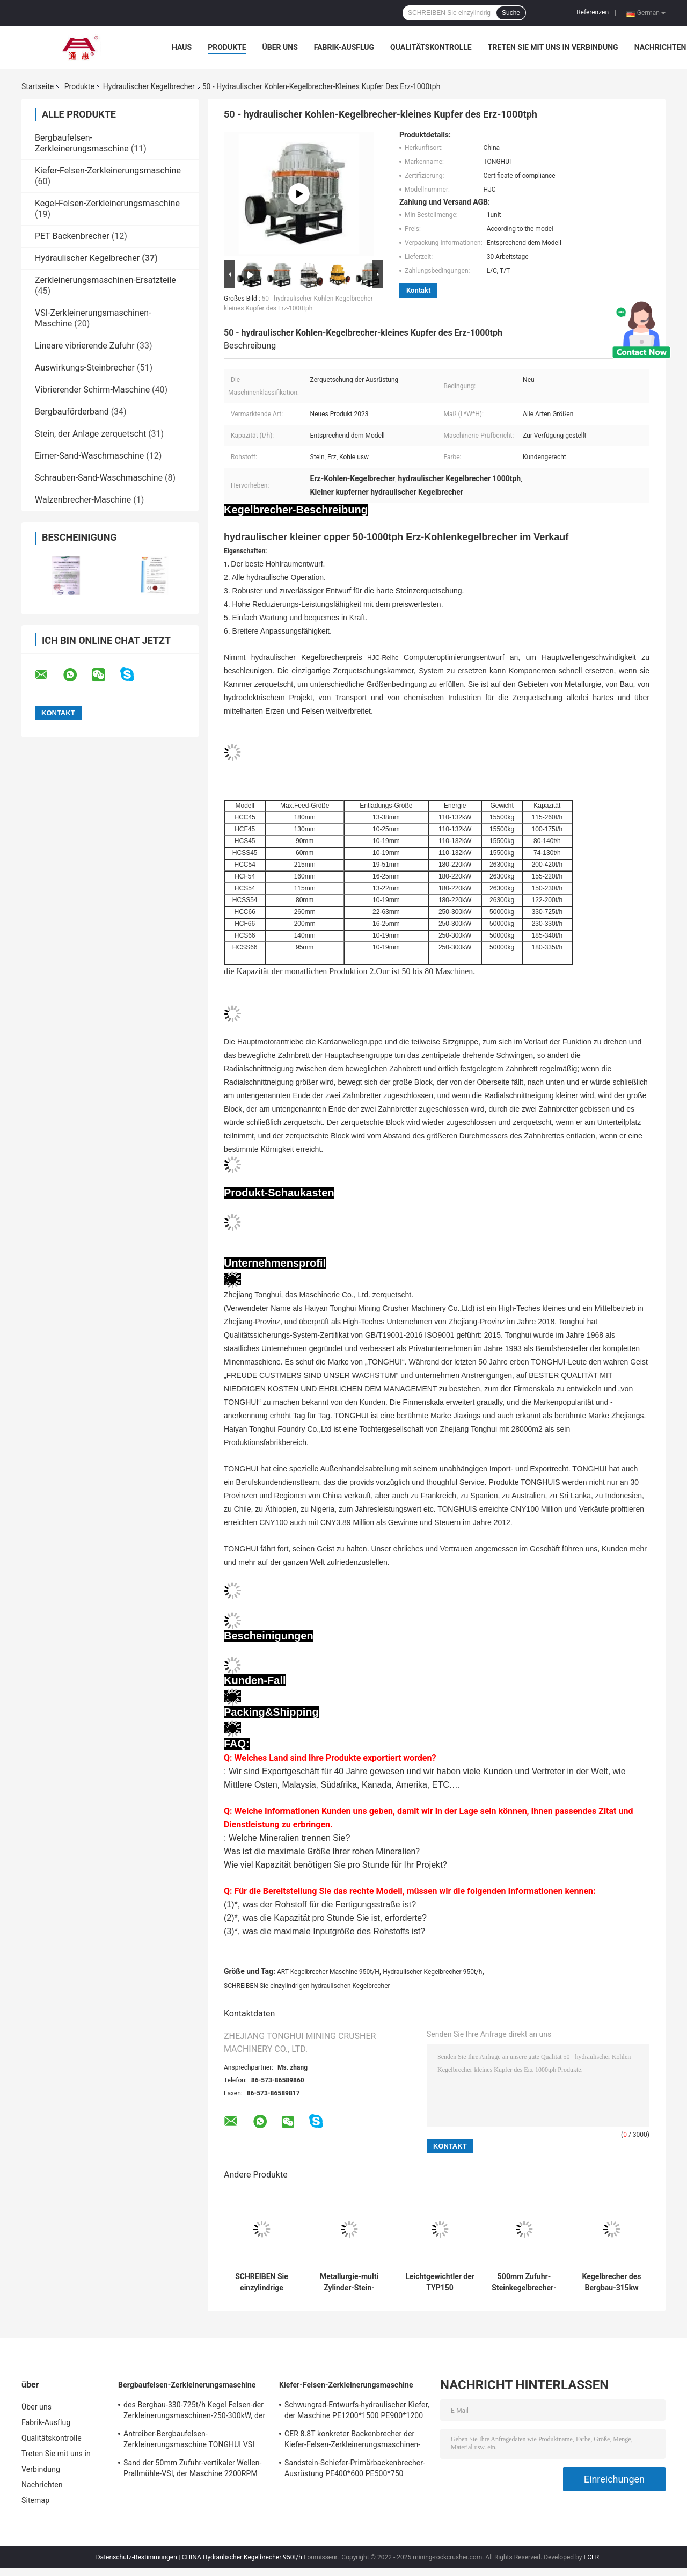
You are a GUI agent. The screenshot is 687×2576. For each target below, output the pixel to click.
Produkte (227, 47)
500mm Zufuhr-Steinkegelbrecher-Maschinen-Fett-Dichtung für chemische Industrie (524, 2282)
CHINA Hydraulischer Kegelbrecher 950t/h (242, 2557)
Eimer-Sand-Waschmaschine (89, 456)
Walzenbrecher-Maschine (83, 500)
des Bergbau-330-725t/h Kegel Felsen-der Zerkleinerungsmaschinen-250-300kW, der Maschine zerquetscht (194, 2411)
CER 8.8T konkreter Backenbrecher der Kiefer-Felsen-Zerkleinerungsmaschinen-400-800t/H (352, 2440)
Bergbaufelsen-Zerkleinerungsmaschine (82, 143)
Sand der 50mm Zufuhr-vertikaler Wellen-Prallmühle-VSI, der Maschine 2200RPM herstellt (192, 2469)
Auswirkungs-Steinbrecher (85, 367)
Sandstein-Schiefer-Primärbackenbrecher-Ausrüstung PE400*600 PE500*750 (354, 2468)
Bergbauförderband (72, 412)
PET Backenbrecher (72, 236)
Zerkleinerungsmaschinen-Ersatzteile (105, 280)
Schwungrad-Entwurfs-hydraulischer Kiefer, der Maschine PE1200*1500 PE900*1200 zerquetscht (356, 2411)
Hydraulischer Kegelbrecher (149, 86)
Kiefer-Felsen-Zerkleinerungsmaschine (108, 170)
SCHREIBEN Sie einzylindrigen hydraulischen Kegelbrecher (307, 1986)
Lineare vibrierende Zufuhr (85, 345)
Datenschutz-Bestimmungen (136, 2557)
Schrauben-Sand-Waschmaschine (99, 478)
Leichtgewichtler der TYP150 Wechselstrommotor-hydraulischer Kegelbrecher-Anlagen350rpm (440, 2282)
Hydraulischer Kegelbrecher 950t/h (432, 1972)
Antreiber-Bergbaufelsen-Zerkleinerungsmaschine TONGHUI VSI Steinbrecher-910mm (188, 2440)
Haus (182, 47)
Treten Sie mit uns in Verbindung (553, 47)
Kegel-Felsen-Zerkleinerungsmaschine (107, 203)
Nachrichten (660, 47)
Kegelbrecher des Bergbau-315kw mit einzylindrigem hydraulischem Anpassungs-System (611, 2282)
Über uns (280, 47)
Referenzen (592, 12)
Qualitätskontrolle (431, 47)
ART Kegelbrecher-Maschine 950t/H (328, 1972)
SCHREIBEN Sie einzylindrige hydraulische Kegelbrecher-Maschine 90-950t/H (261, 2282)
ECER (591, 2557)
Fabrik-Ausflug (344, 47)
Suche (511, 13)
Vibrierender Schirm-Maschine (92, 389)
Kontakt (418, 290)
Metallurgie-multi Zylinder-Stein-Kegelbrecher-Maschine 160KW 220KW (349, 2282)
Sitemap (35, 2500)
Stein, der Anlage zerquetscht (90, 434)
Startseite (37, 86)
